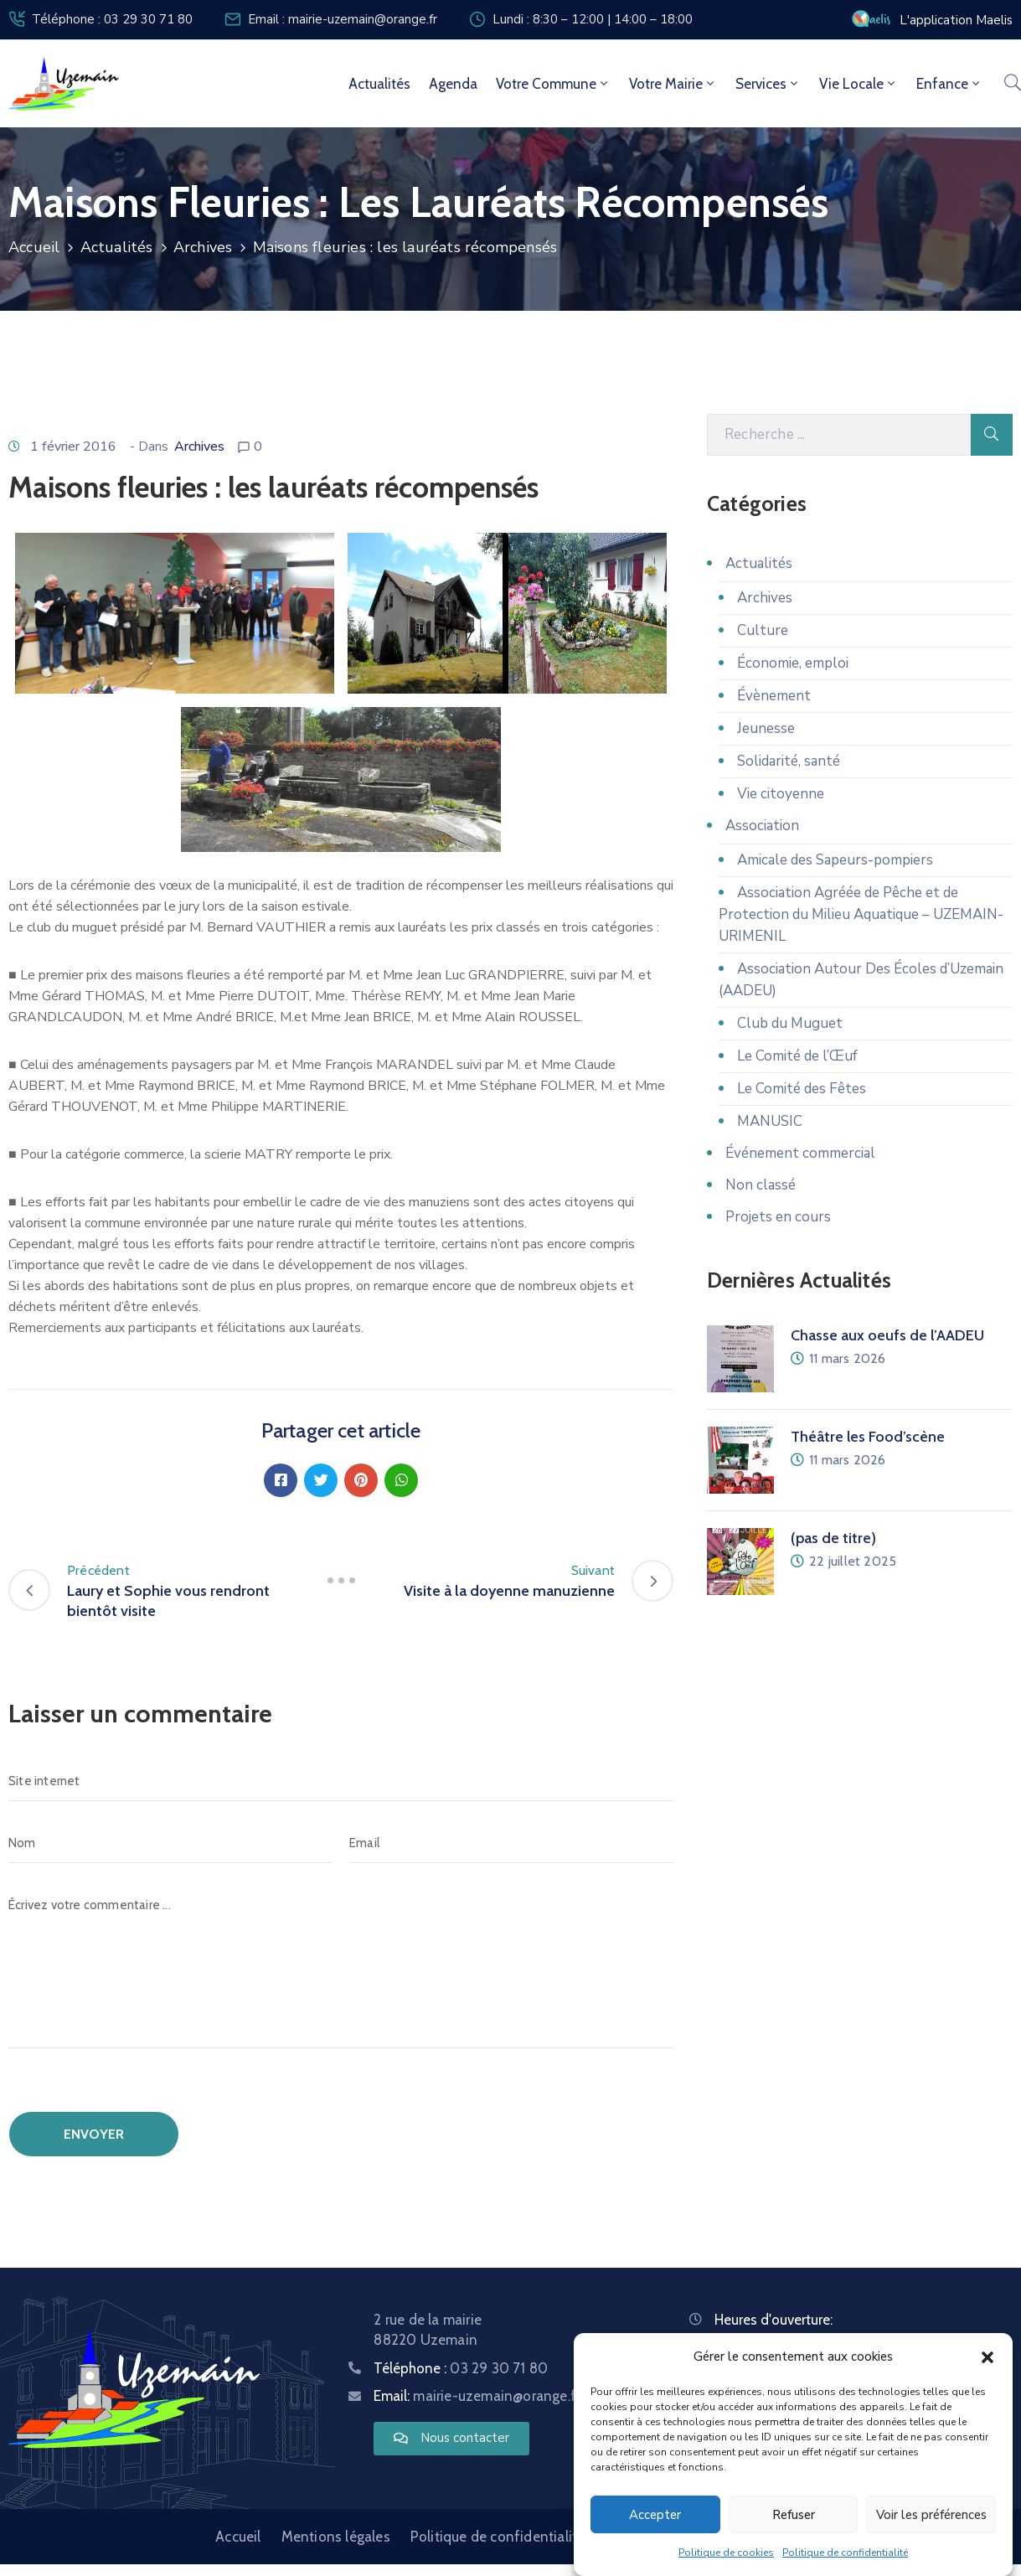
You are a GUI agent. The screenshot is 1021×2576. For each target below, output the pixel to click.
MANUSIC (769, 1121)
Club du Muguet (790, 1023)
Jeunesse (766, 728)
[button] (987, 2356)
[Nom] (170, 1843)
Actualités (379, 83)
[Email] (511, 1843)
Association (762, 825)
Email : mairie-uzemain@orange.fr (342, 19)
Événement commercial (800, 1153)
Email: (477, 2396)
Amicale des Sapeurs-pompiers (835, 860)
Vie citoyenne (780, 793)
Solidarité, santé (788, 761)
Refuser (793, 2514)
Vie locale (858, 83)
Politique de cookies (726, 2552)
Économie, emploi (792, 663)
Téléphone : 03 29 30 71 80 (112, 19)
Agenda (453, 83)
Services (768, 83)
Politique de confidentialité (845, 2552)
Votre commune (553, 83)
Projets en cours (778, 1216)
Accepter (655, 2514)
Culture (762, 630)
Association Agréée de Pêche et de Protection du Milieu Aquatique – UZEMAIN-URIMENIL (861, 914)
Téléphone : (461, 2368)
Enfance (949, 83)
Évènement (774, 695)
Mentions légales (335, 2536)
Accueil (33, 247)
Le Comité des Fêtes (801, 1088)
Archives (203, 247)
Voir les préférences (931, 2514)
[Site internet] (340, 1781)
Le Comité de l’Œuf (797, 1056)
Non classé (760, 1185)
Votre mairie (673, 83)
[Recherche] (839, 435)
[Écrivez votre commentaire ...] (340, 1966)
